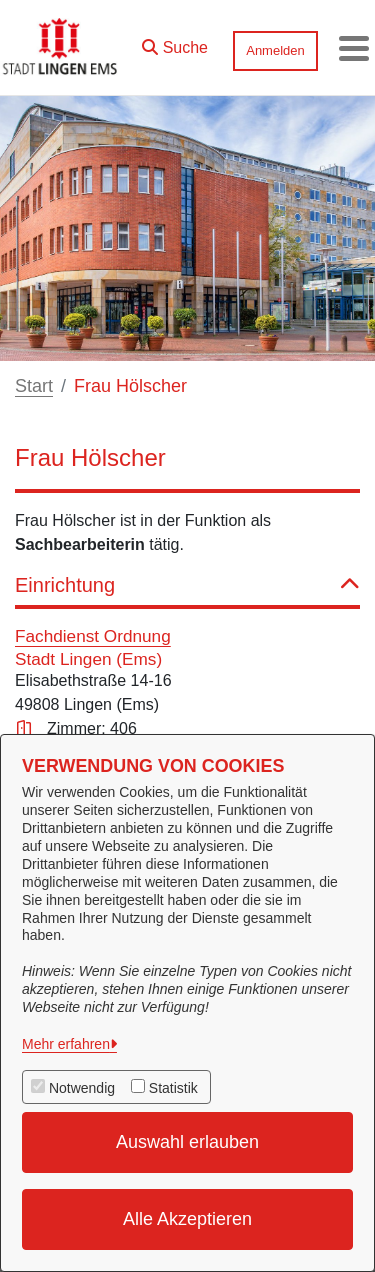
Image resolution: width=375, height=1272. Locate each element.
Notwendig (82, 1088)
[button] (175, 43)
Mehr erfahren (66, 1044)
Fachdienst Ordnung (93, 636)
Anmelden (275, 50)
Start (34, 386)
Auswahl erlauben (187, 1142)
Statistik (173, 1088)
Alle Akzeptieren (187, 1219)
